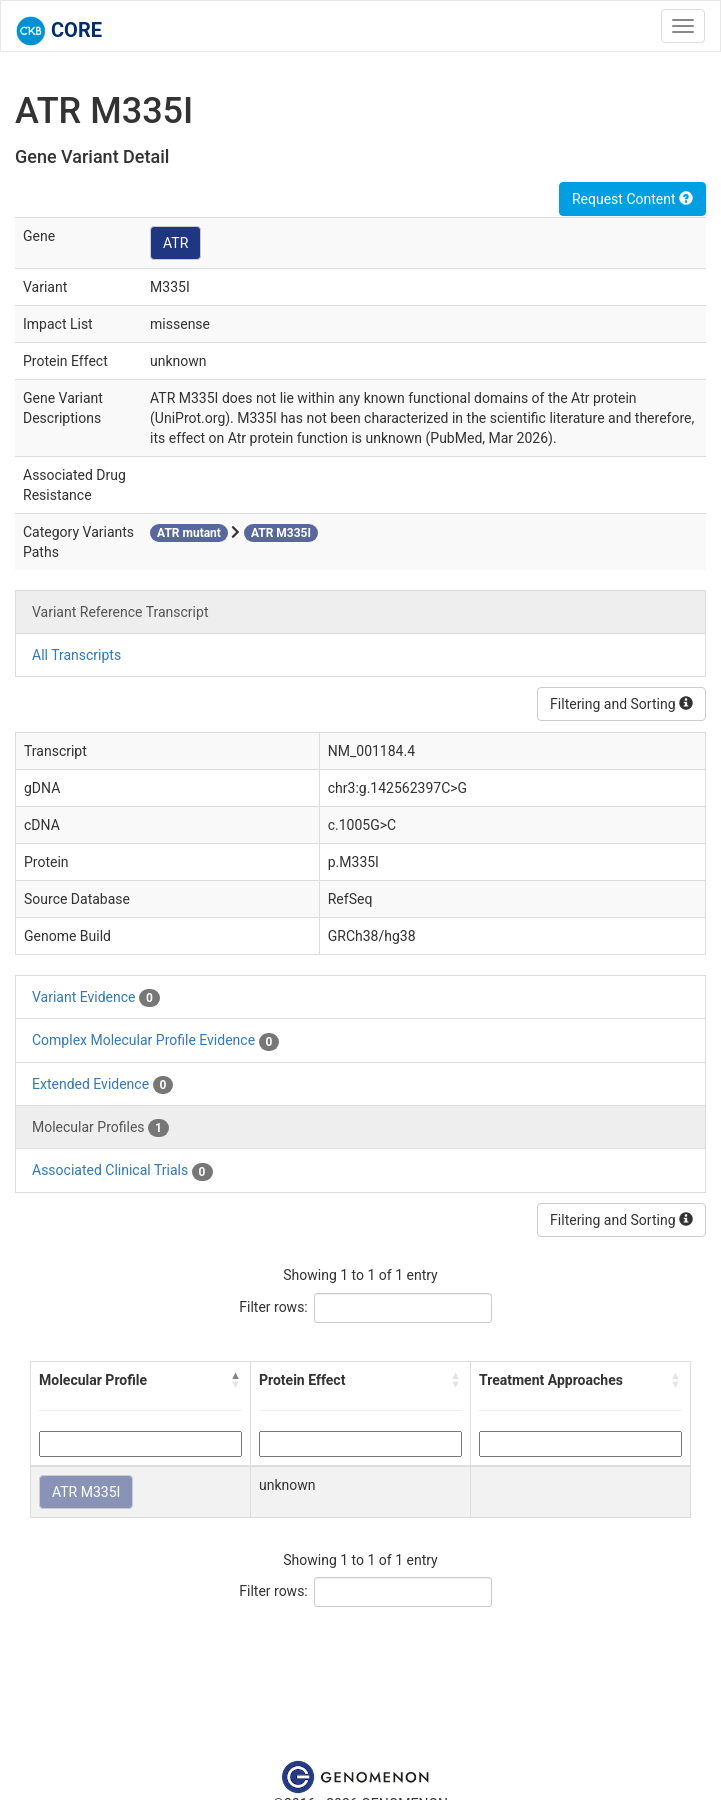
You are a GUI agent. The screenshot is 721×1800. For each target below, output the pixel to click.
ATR (175, 243)
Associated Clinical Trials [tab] (122, 1171)
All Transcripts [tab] (76, 655)
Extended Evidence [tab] (102, 1085)
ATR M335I (86, 1492)
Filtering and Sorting (621, 704)
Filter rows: (273, 1307)
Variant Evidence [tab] (96, 998)
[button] (236, 1380)
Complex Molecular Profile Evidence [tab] (155, 1041)
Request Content (632, 199)
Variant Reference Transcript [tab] (120, 612)
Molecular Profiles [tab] (100, 1128)
